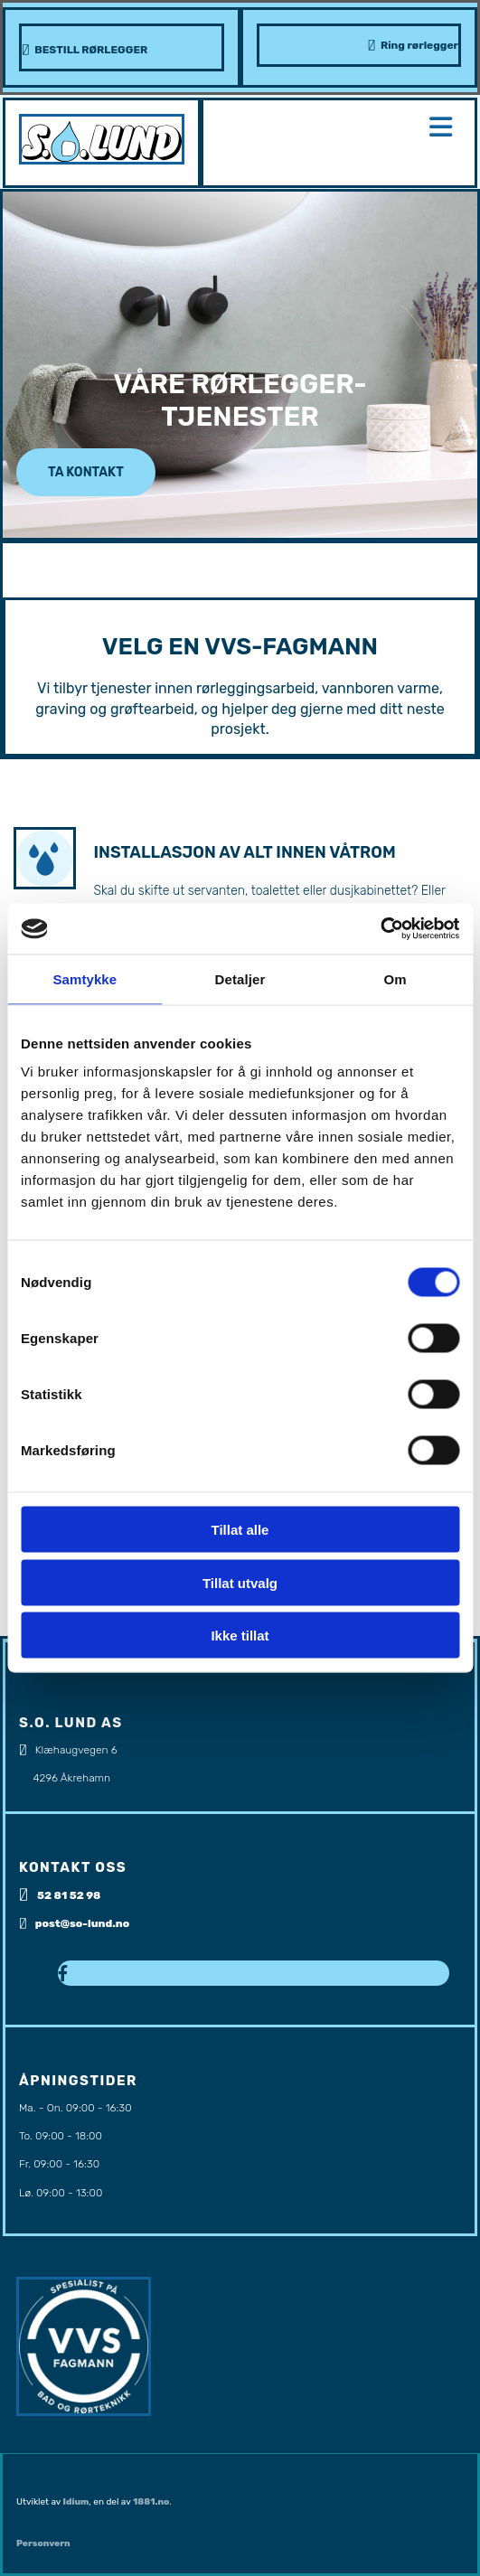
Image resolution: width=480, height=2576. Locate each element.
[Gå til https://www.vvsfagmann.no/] (83, 2411)
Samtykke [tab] (84, 978)
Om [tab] (395, 978)
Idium (76, 2501)
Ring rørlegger (419, 45)
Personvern (43, 2543)
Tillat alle (240, 1529)
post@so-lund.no (82, 1923)
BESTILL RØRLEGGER (90, 49)
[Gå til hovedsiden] (101, 159)
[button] (85, 472)
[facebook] (63, 1974)
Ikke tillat (239, 1635)
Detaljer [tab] (240, 978)
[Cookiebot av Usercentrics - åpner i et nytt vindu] (380, 929)
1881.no (151, 2501)
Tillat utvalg (240, 1582)
